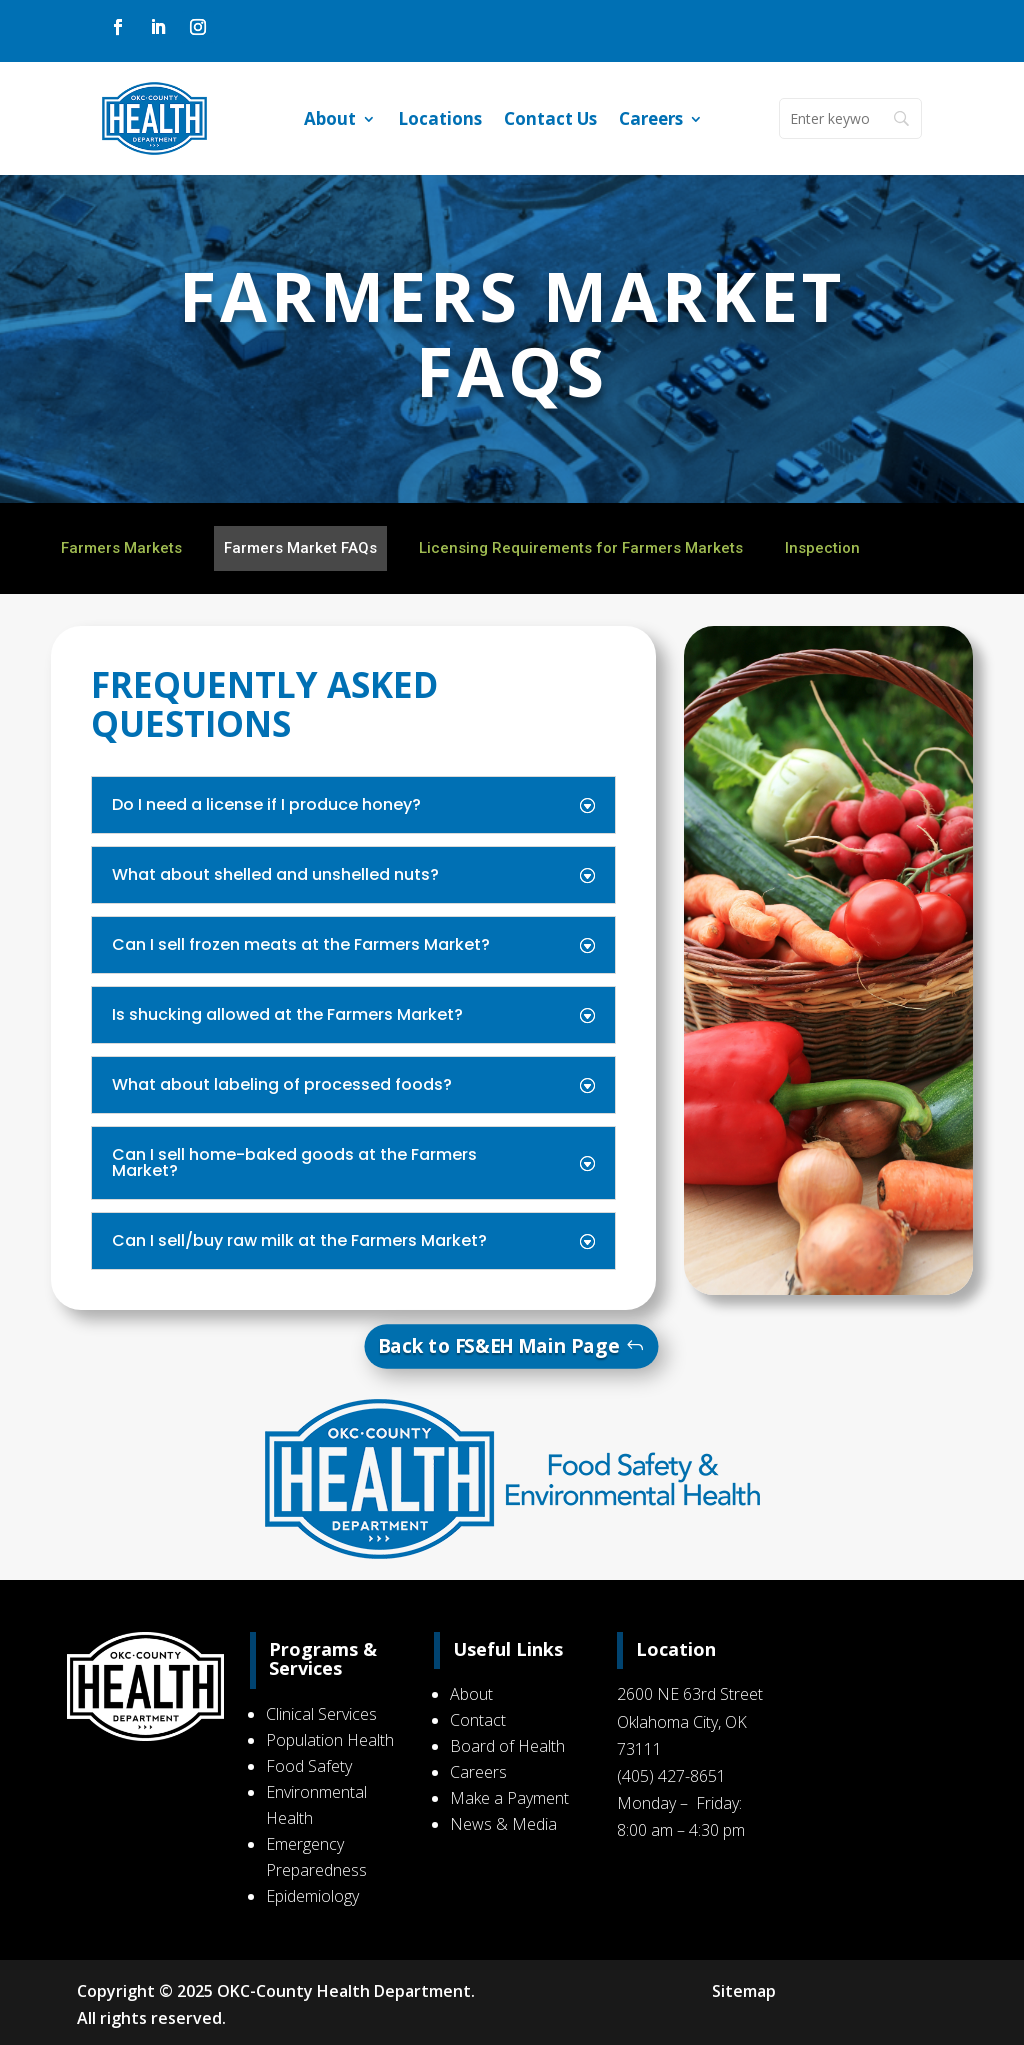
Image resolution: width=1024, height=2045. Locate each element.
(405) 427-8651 (670, 1776)
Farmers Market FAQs (300, 548)
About (330, 121)
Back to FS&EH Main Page (499, 1346)
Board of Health (507, 1746)
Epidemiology (314, 1896)
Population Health (332, 1740)
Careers (651, 121)
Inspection (822, 548)
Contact (478, 1720)
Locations (440, 121)
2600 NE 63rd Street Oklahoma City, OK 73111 (689, 1721)
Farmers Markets (121, 548)
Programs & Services (325, 1659)
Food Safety (311, 1766)
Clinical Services (323, 1714)
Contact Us (550, 121)
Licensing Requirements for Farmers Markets (581, 548)
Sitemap (742, 1991)
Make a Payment (509, 1798)
